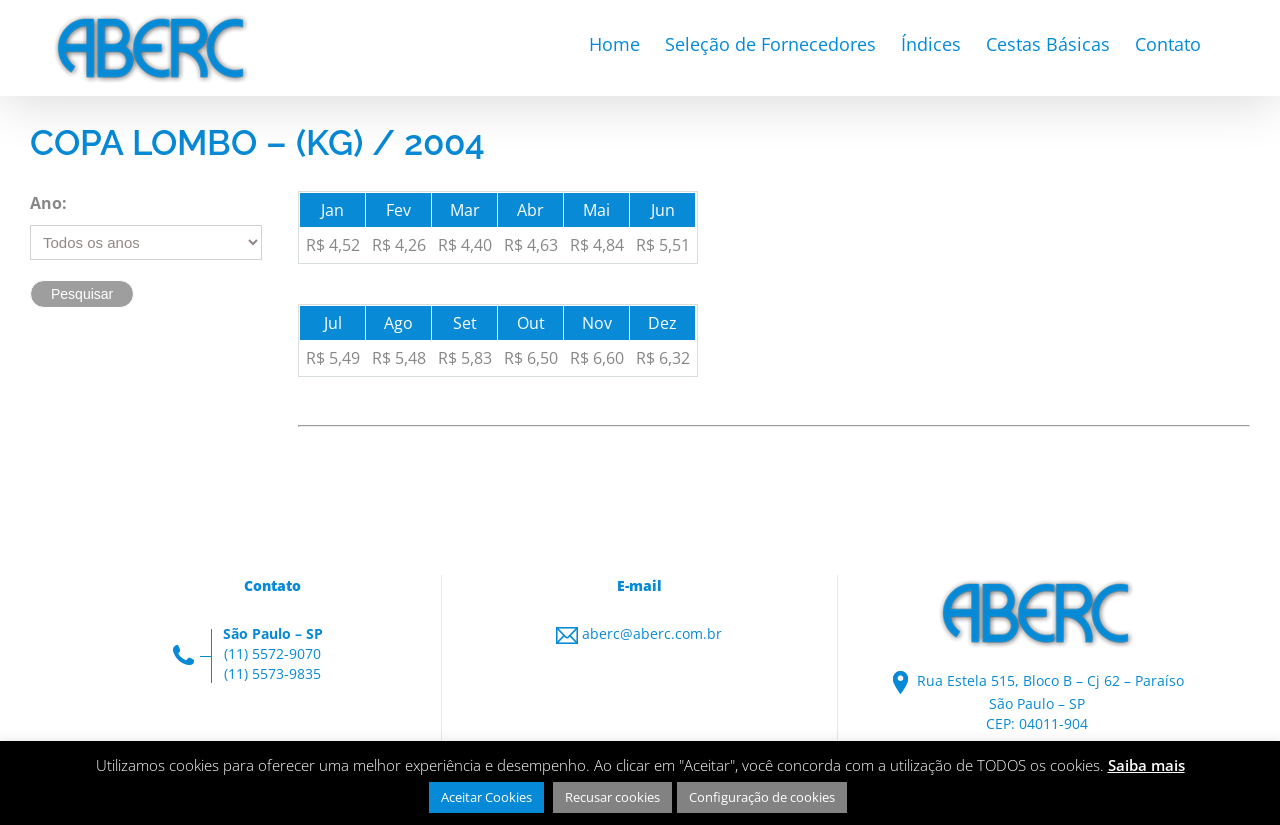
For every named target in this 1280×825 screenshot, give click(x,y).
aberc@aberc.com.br (652, 633)
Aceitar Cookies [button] (486, 797)
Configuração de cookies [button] (762, 797)
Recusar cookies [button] (612, 797)
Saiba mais (1146, 765)
